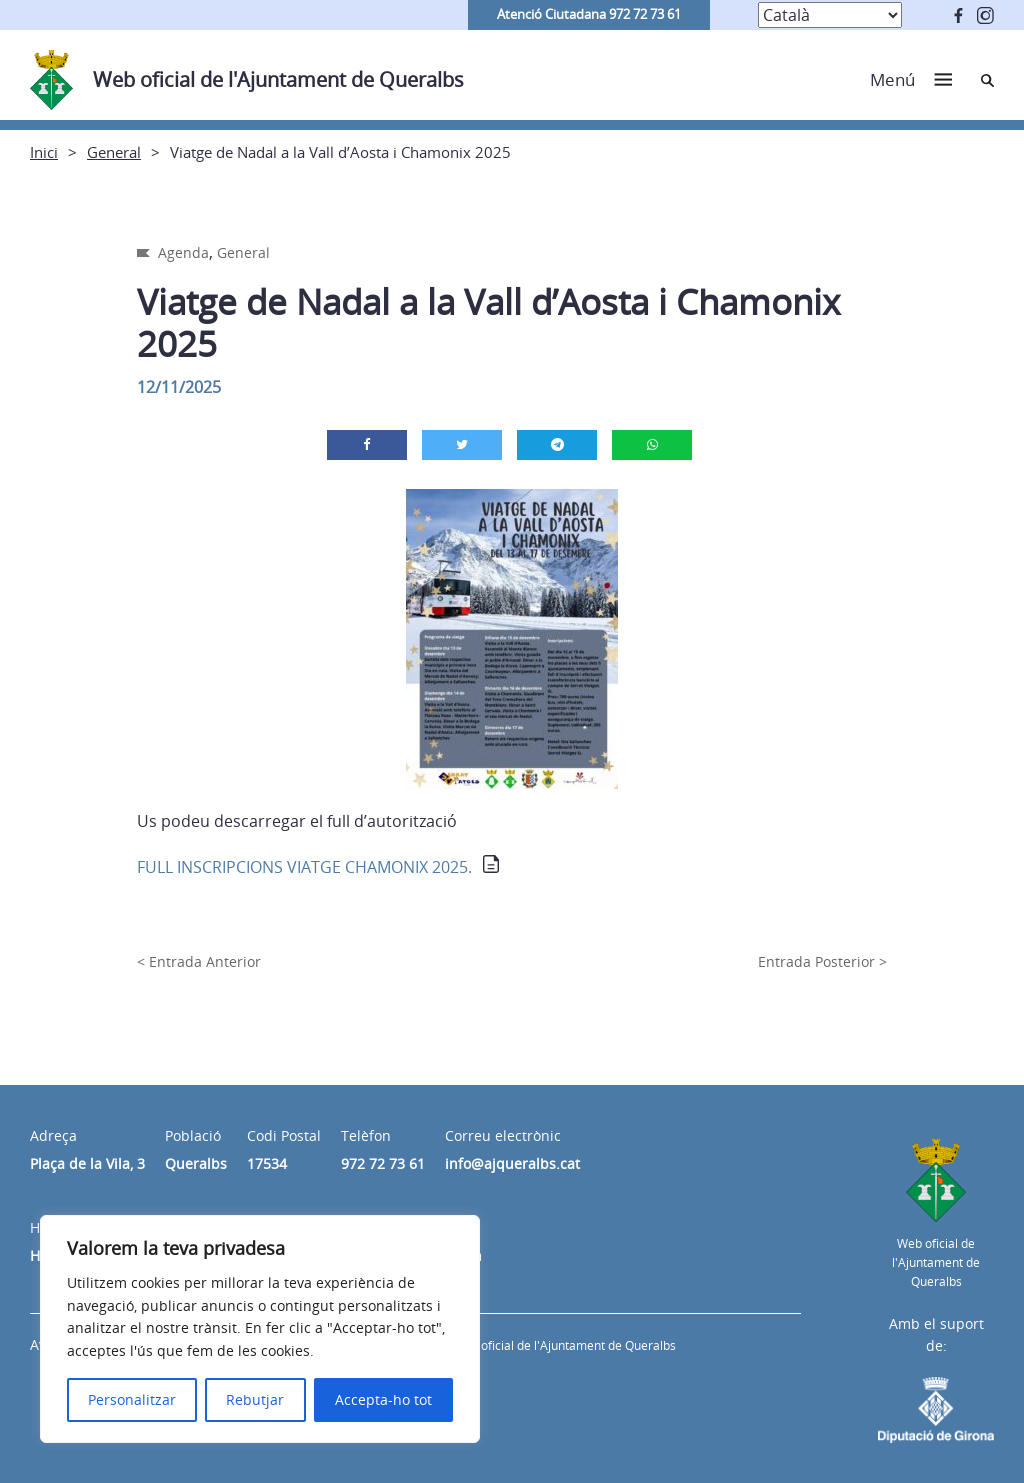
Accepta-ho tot (383, 1399)
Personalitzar (132, 1399)
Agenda (183, 252)
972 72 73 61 (383, 1163)
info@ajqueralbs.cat (512, 1163)
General (114, 152)
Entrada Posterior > (822, 961)
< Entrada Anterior (199, 961)
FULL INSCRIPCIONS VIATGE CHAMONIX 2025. (304, 867)
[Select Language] (830, 15)
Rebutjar (255, 1399)
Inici (44, 152)
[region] (260, 1329)
